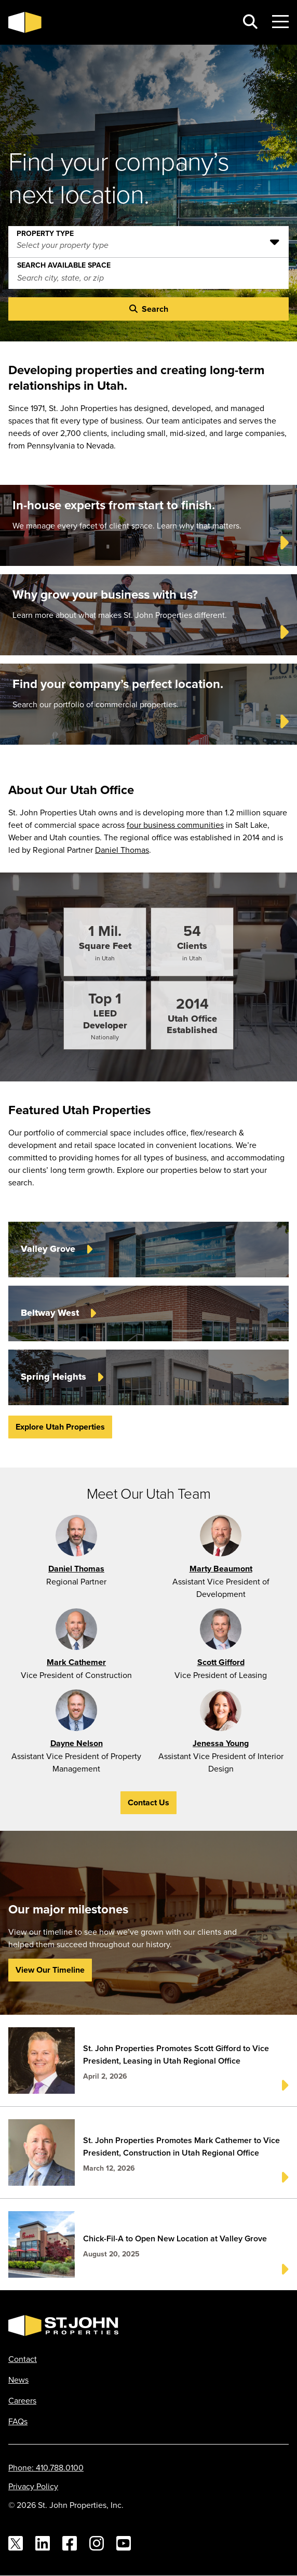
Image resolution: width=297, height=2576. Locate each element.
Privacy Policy (33, 2486)
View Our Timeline (50, 1970)
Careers (22, 2400)
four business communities (175, 824)
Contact (22, 2358)
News (18, 2379)
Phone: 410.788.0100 (46, 2467)
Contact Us (148, 1802)
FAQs (18, 2421)
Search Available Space (64, 263)
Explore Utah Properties (60, 1427)
